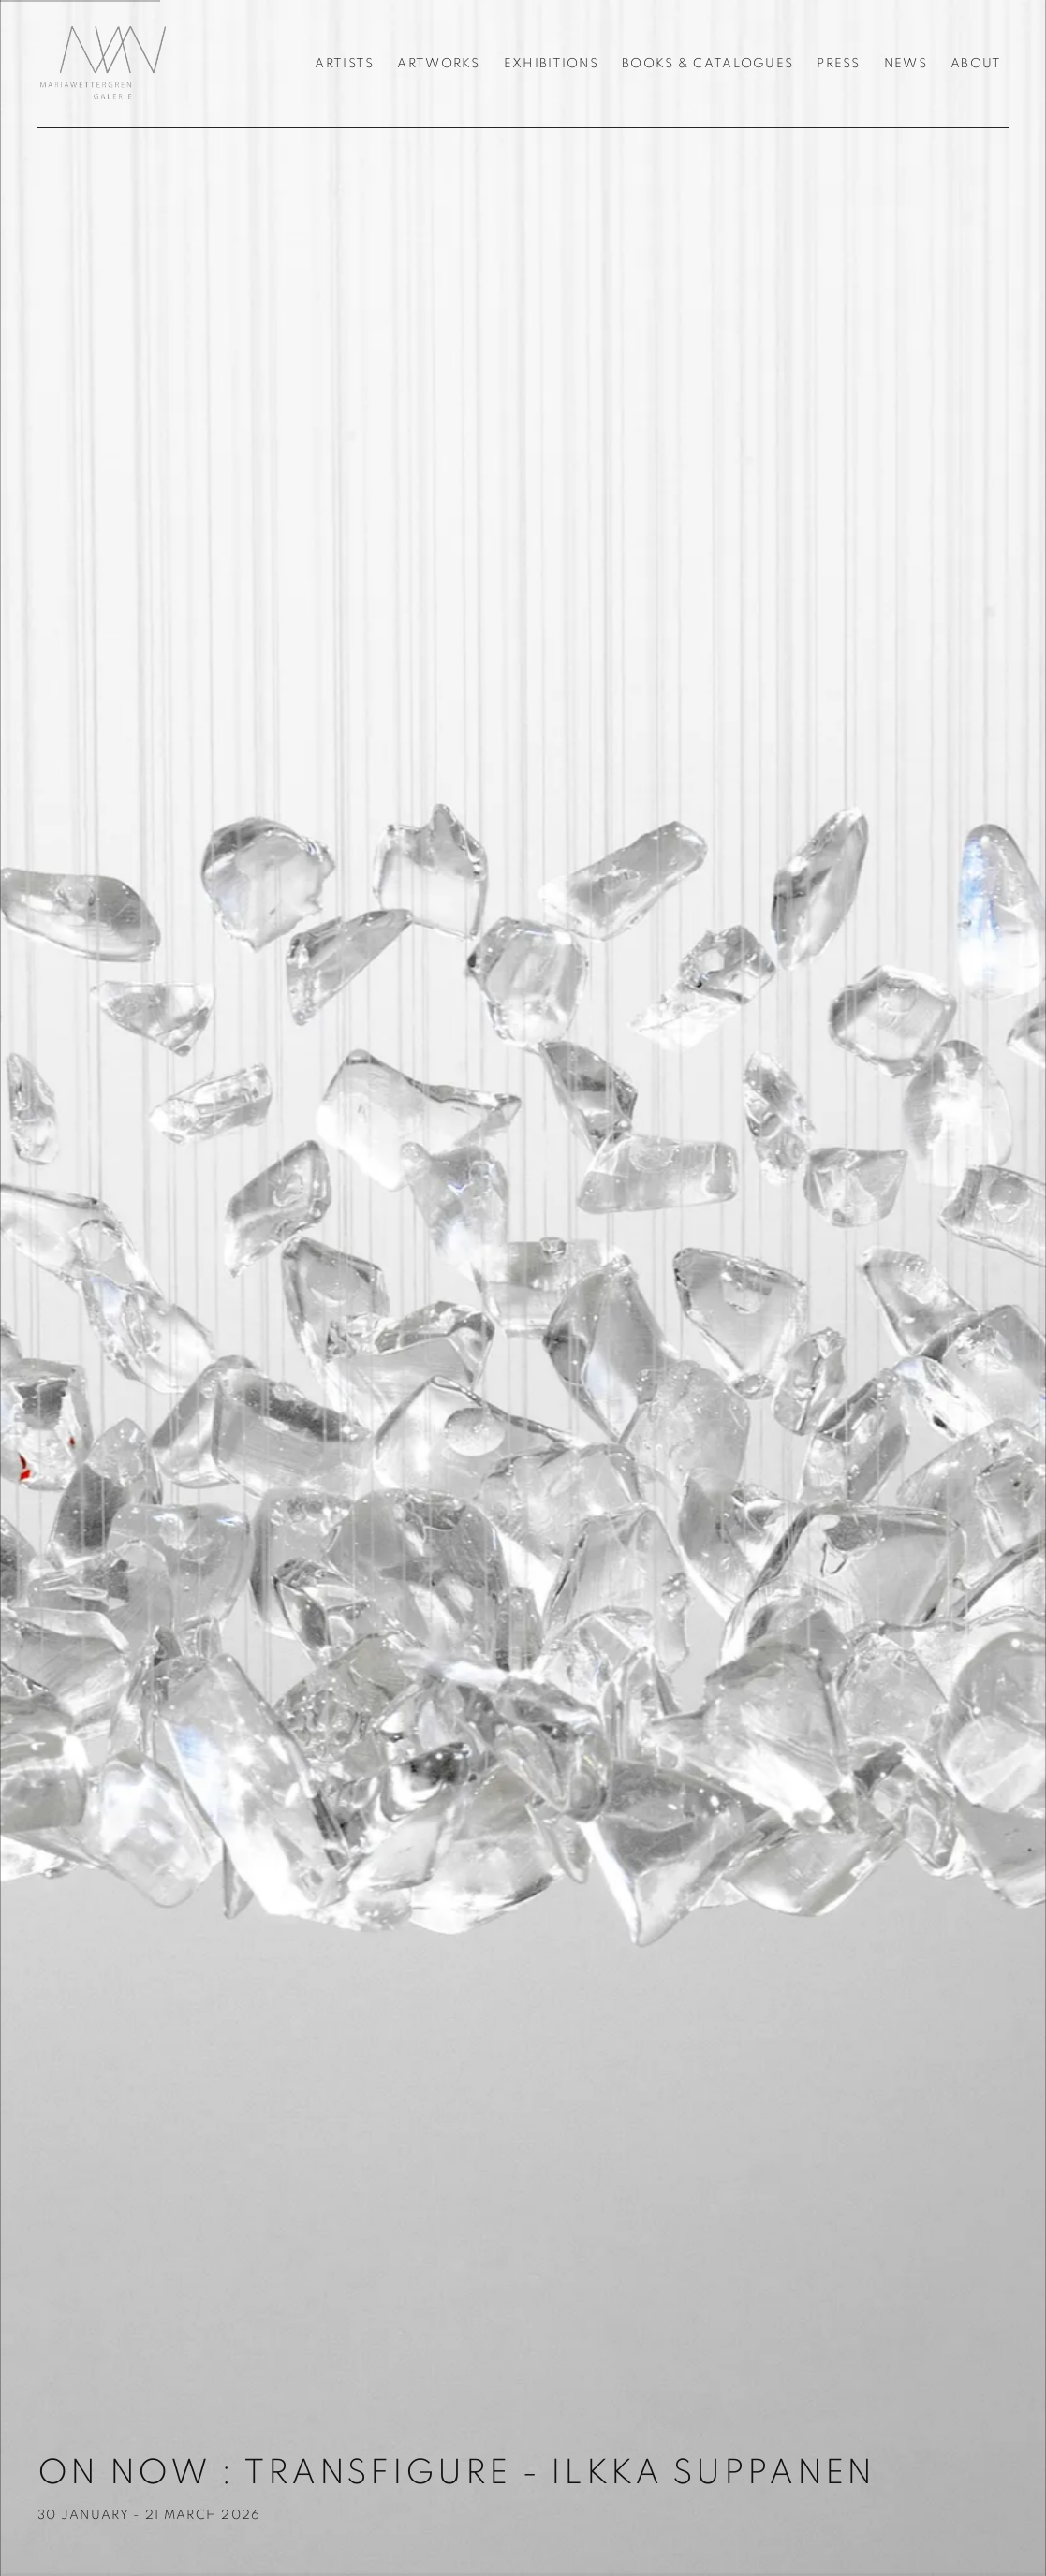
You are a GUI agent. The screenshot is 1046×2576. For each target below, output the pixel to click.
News (905, 63)
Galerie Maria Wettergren (103, 63)
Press (838, 63)
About (975, 63)
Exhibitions (551, 63)
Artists (344, 63)
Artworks (438, 63)
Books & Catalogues (707, 63)
